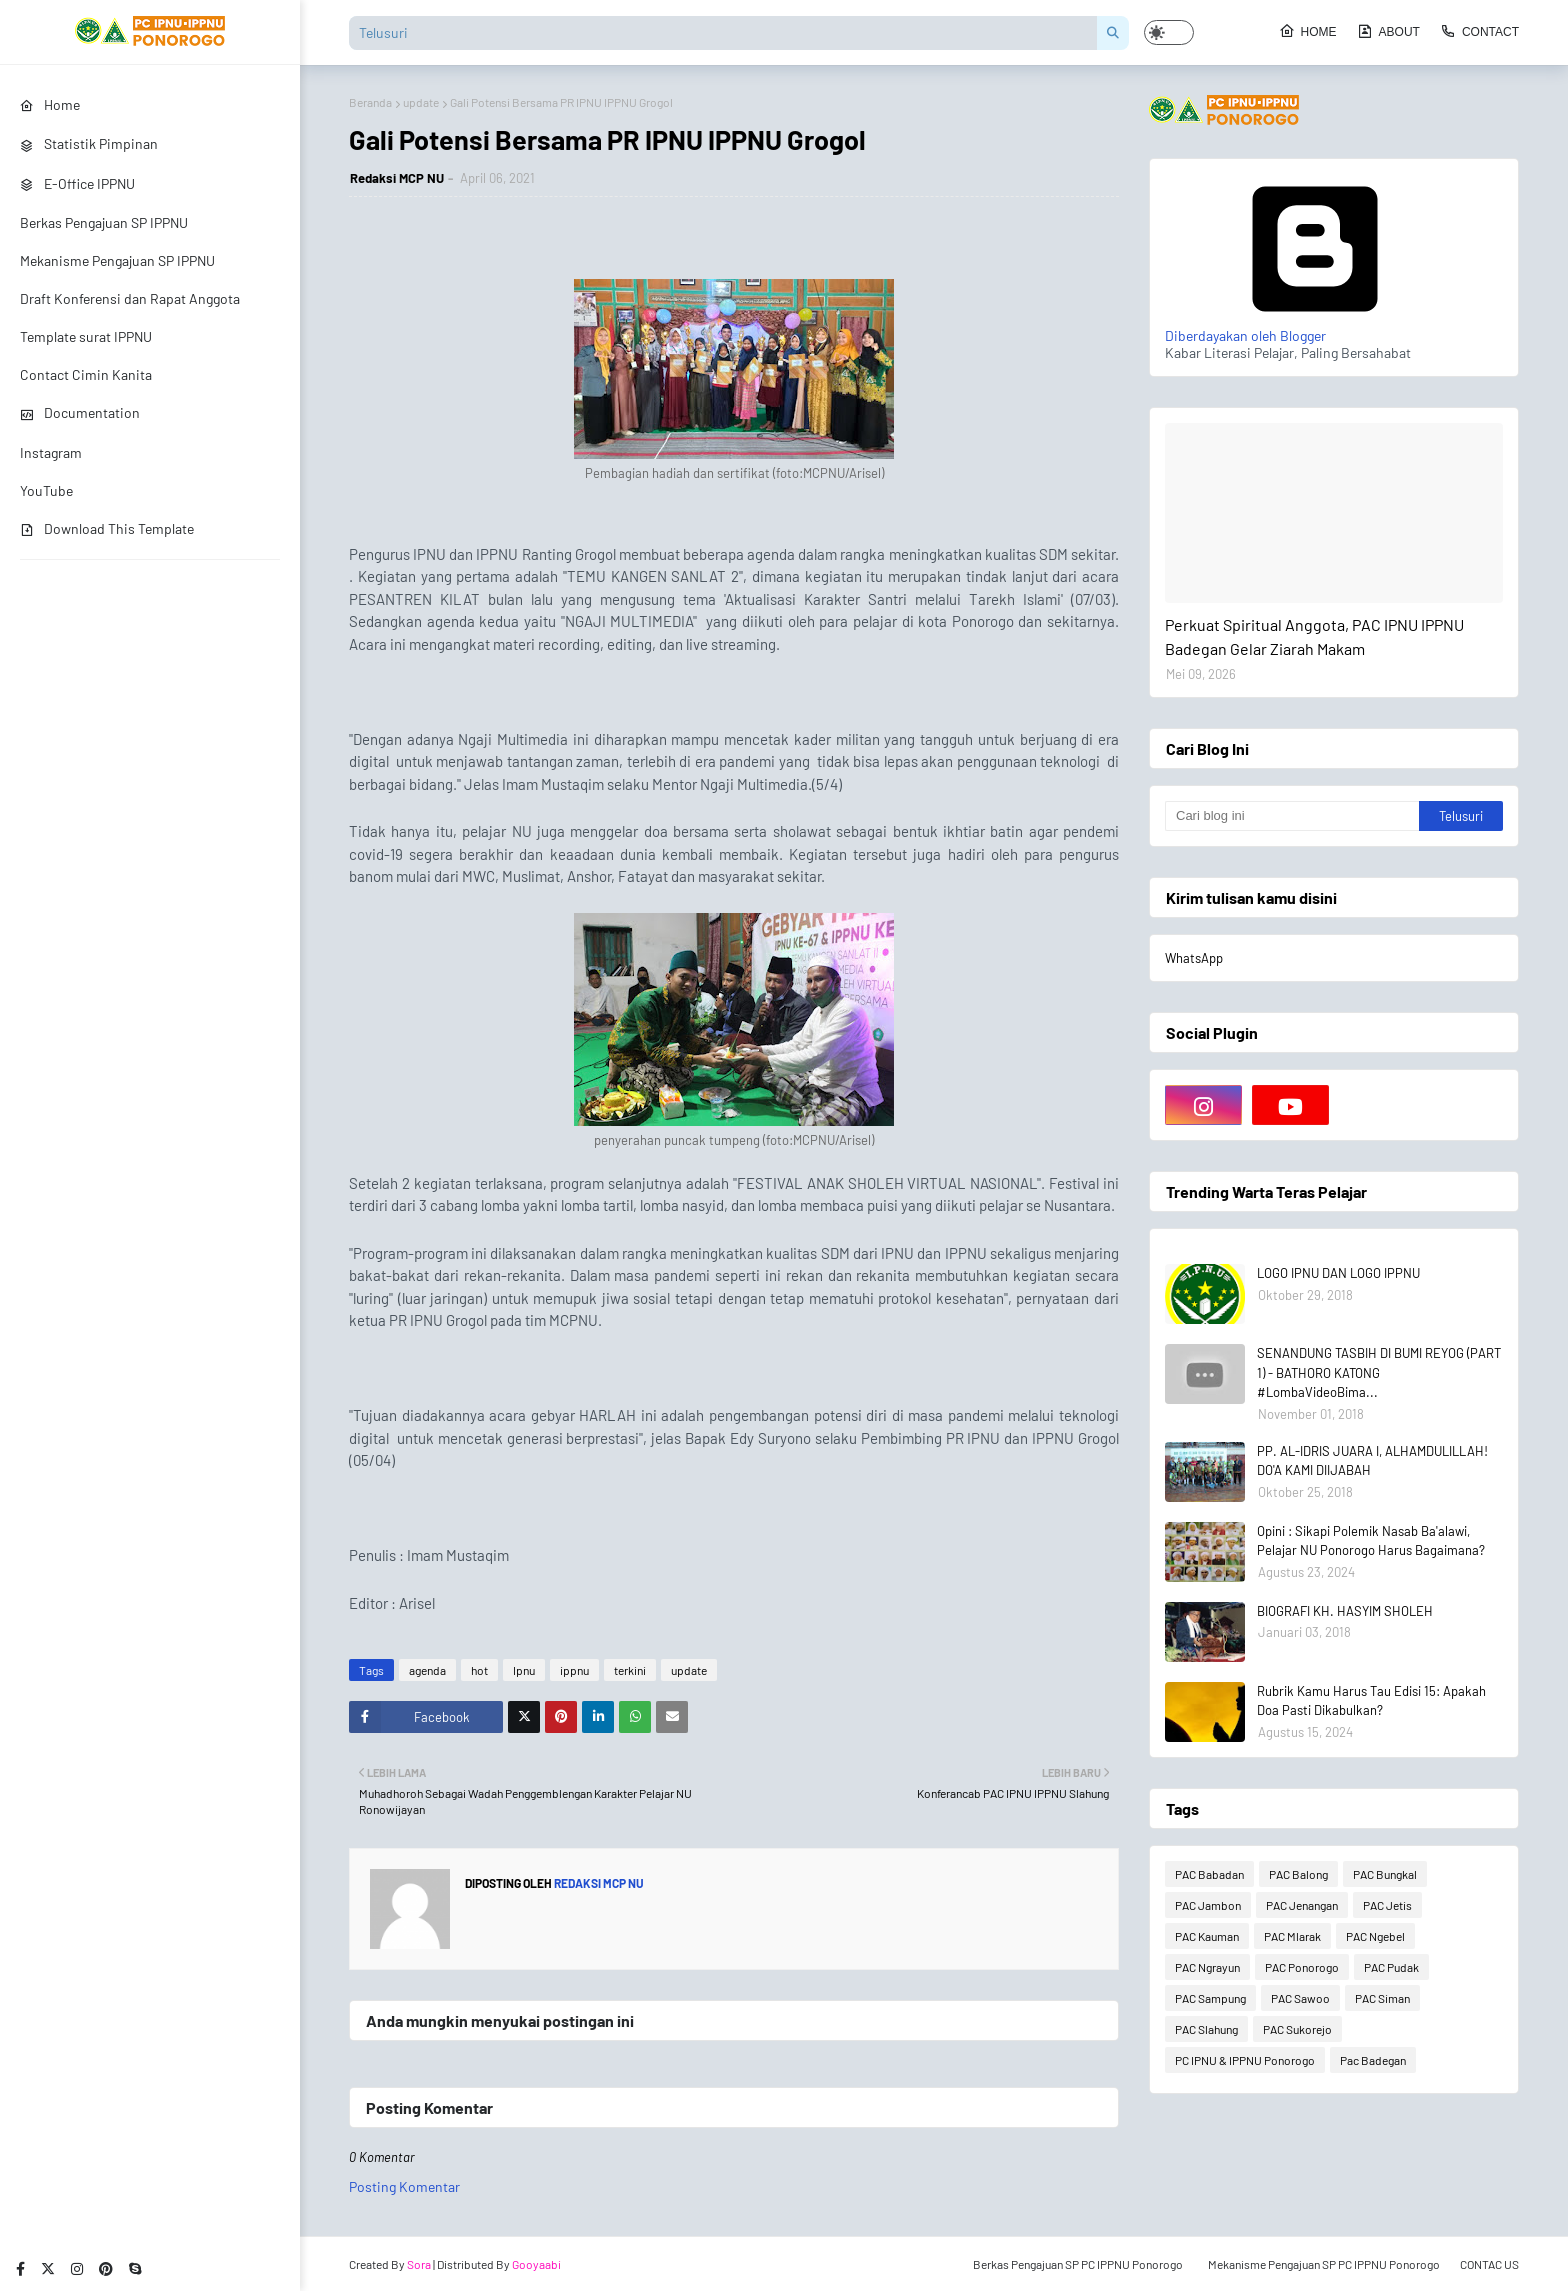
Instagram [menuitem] (51, 452)
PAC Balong (1298, 1874)
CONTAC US (1489, 2264)
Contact (1479, 31)
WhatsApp (1194, 958)
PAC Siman (1382, 1998)
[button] (1169, 32)
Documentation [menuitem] (80, 412)
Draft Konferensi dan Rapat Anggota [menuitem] (130, 298)
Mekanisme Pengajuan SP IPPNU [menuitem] (117, 260)
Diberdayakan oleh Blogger (1315, 327)
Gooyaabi (536, 2264)
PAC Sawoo (1300, 1998)
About (1388, 31)
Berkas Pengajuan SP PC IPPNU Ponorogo (1078, 2264)
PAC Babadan (1209, 1874)
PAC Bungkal (1385, 1874)
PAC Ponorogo (1302, 1967)
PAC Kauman (1207, 1936)
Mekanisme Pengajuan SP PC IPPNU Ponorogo (1324, 2264)
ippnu (574, 1670)
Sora (419, 2264)
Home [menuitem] (50, 104)
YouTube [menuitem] (46, 490)
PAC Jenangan (1302, 1905)
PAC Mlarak (1292, 1936)
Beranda (370, 102)
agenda (427, 1670)
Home (1308, 31)
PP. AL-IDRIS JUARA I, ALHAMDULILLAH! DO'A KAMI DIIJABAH (1372, 1461)
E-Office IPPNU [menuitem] (77, 183)
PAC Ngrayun (1207, 1967)
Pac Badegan (1373, 2060)
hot (479, 1670)
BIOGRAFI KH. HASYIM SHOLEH (1345, 1611)
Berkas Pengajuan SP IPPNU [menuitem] (104, 222)
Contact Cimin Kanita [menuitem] (86, 374)
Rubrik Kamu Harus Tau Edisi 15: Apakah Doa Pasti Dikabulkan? (1371, 1701)
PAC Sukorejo (1297, 2029)
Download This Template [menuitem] (107, 528)
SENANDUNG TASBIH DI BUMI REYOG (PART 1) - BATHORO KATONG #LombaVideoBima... (1379, 1372)
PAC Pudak (1391, 1967)
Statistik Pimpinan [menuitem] (89, 143)
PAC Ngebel (1375, 1936)
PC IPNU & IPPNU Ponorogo (1245, 2060)
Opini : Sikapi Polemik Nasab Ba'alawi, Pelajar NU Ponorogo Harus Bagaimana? (1371, 1541)
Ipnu (524, 1670)
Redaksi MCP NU (397, 178)
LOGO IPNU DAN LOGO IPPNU (1338, 1273)
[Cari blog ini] (1292, 816)
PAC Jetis (1387, 1905)
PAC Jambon (1208, 1905)
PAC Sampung (1210, 1998)
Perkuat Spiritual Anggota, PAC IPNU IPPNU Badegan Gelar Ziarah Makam (1314, 636)
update (421, 102)
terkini (630, 1670)
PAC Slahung (1206, 2029)
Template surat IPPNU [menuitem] (86, 336)
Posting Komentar (404, 2186)
